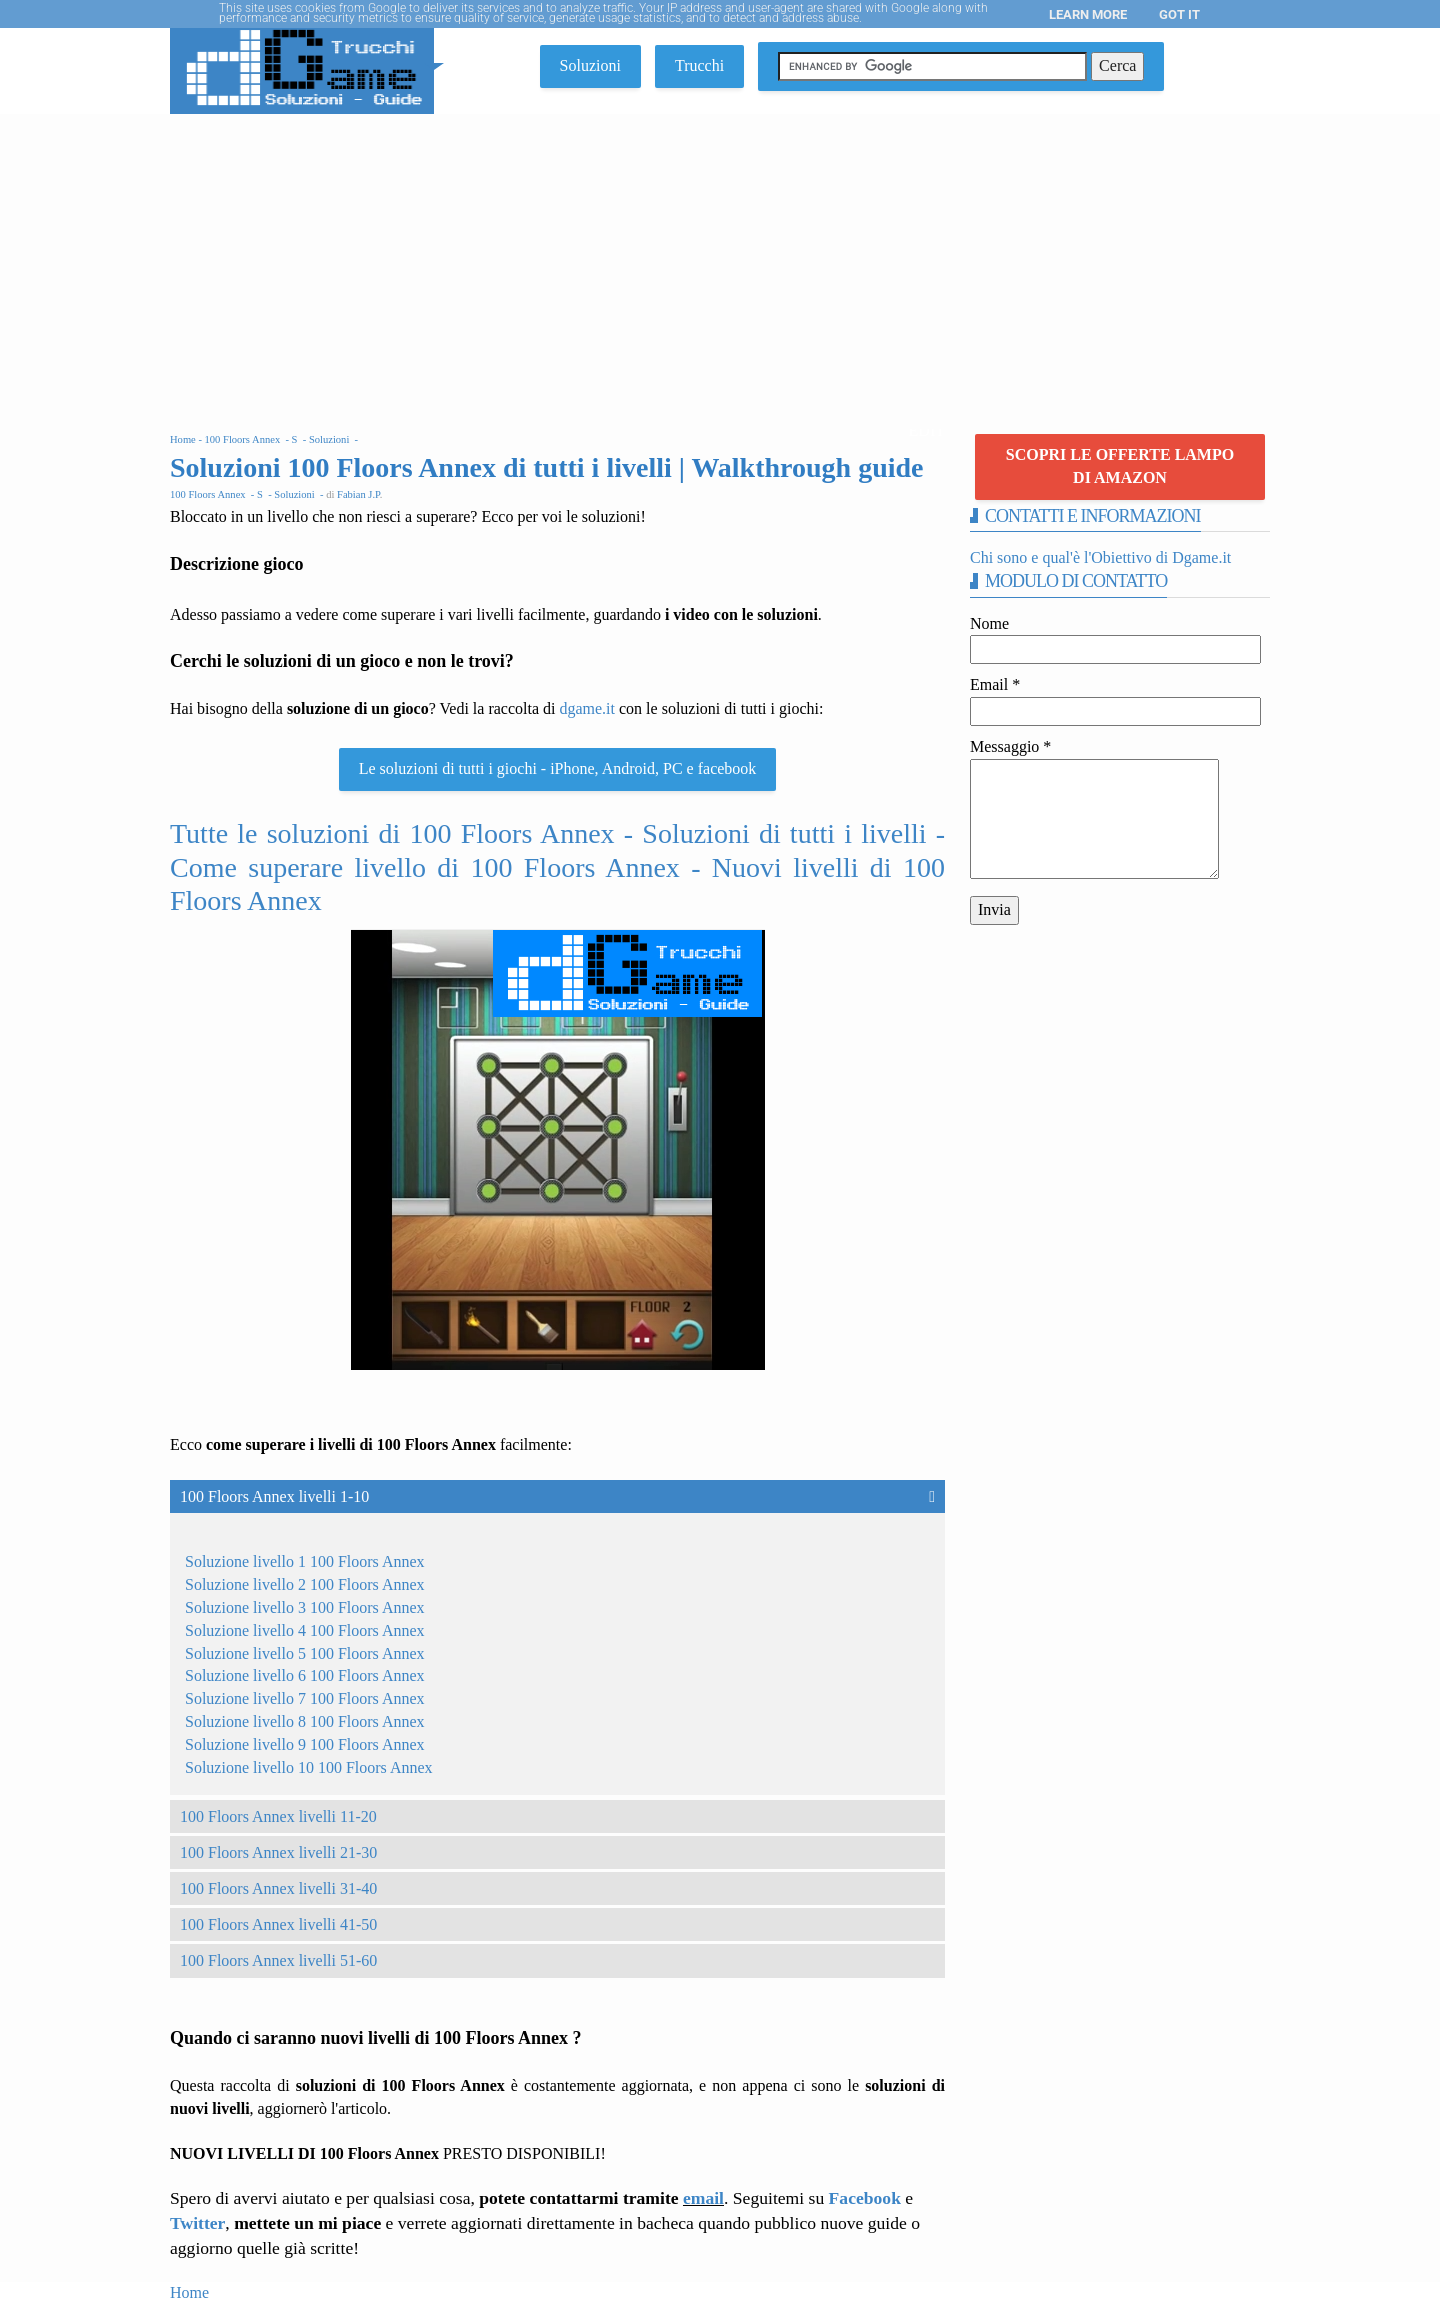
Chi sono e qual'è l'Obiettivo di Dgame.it (1100, 557)
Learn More (1088, 14)
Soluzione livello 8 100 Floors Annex (305, 1721)
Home (189, 2292)
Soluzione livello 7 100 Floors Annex (305, 1698)
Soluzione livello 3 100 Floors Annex (305, 1607)
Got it (1179, 14)
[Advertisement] (720, 264)
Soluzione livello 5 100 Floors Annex (305, 1653)
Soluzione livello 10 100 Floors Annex (309, 1767)
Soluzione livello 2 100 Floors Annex (305, 1584)
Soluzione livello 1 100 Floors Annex (305, 1561)
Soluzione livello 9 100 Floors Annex (305, 1744)
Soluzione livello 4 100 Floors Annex (305, 1630)
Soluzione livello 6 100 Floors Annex (305, 1675)
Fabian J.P (358, 494)
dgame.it (587, 708)
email (703, 2198)
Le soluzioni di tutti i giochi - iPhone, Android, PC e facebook (558, 768)
